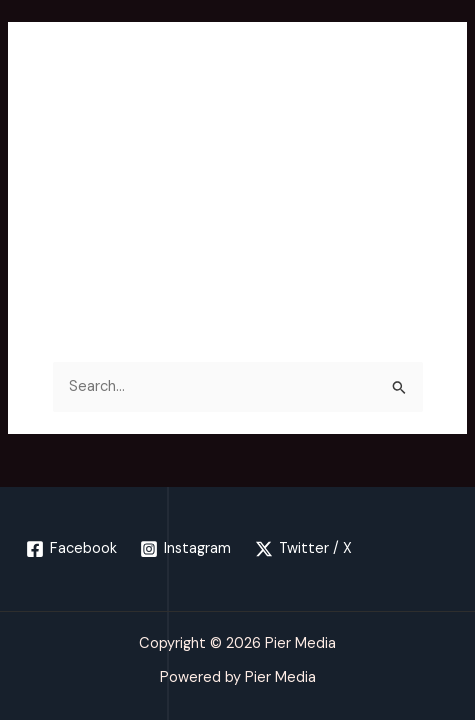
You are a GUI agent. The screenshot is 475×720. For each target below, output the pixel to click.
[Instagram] (186, 549)
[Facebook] (71, 549)
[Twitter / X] (303, 549)
